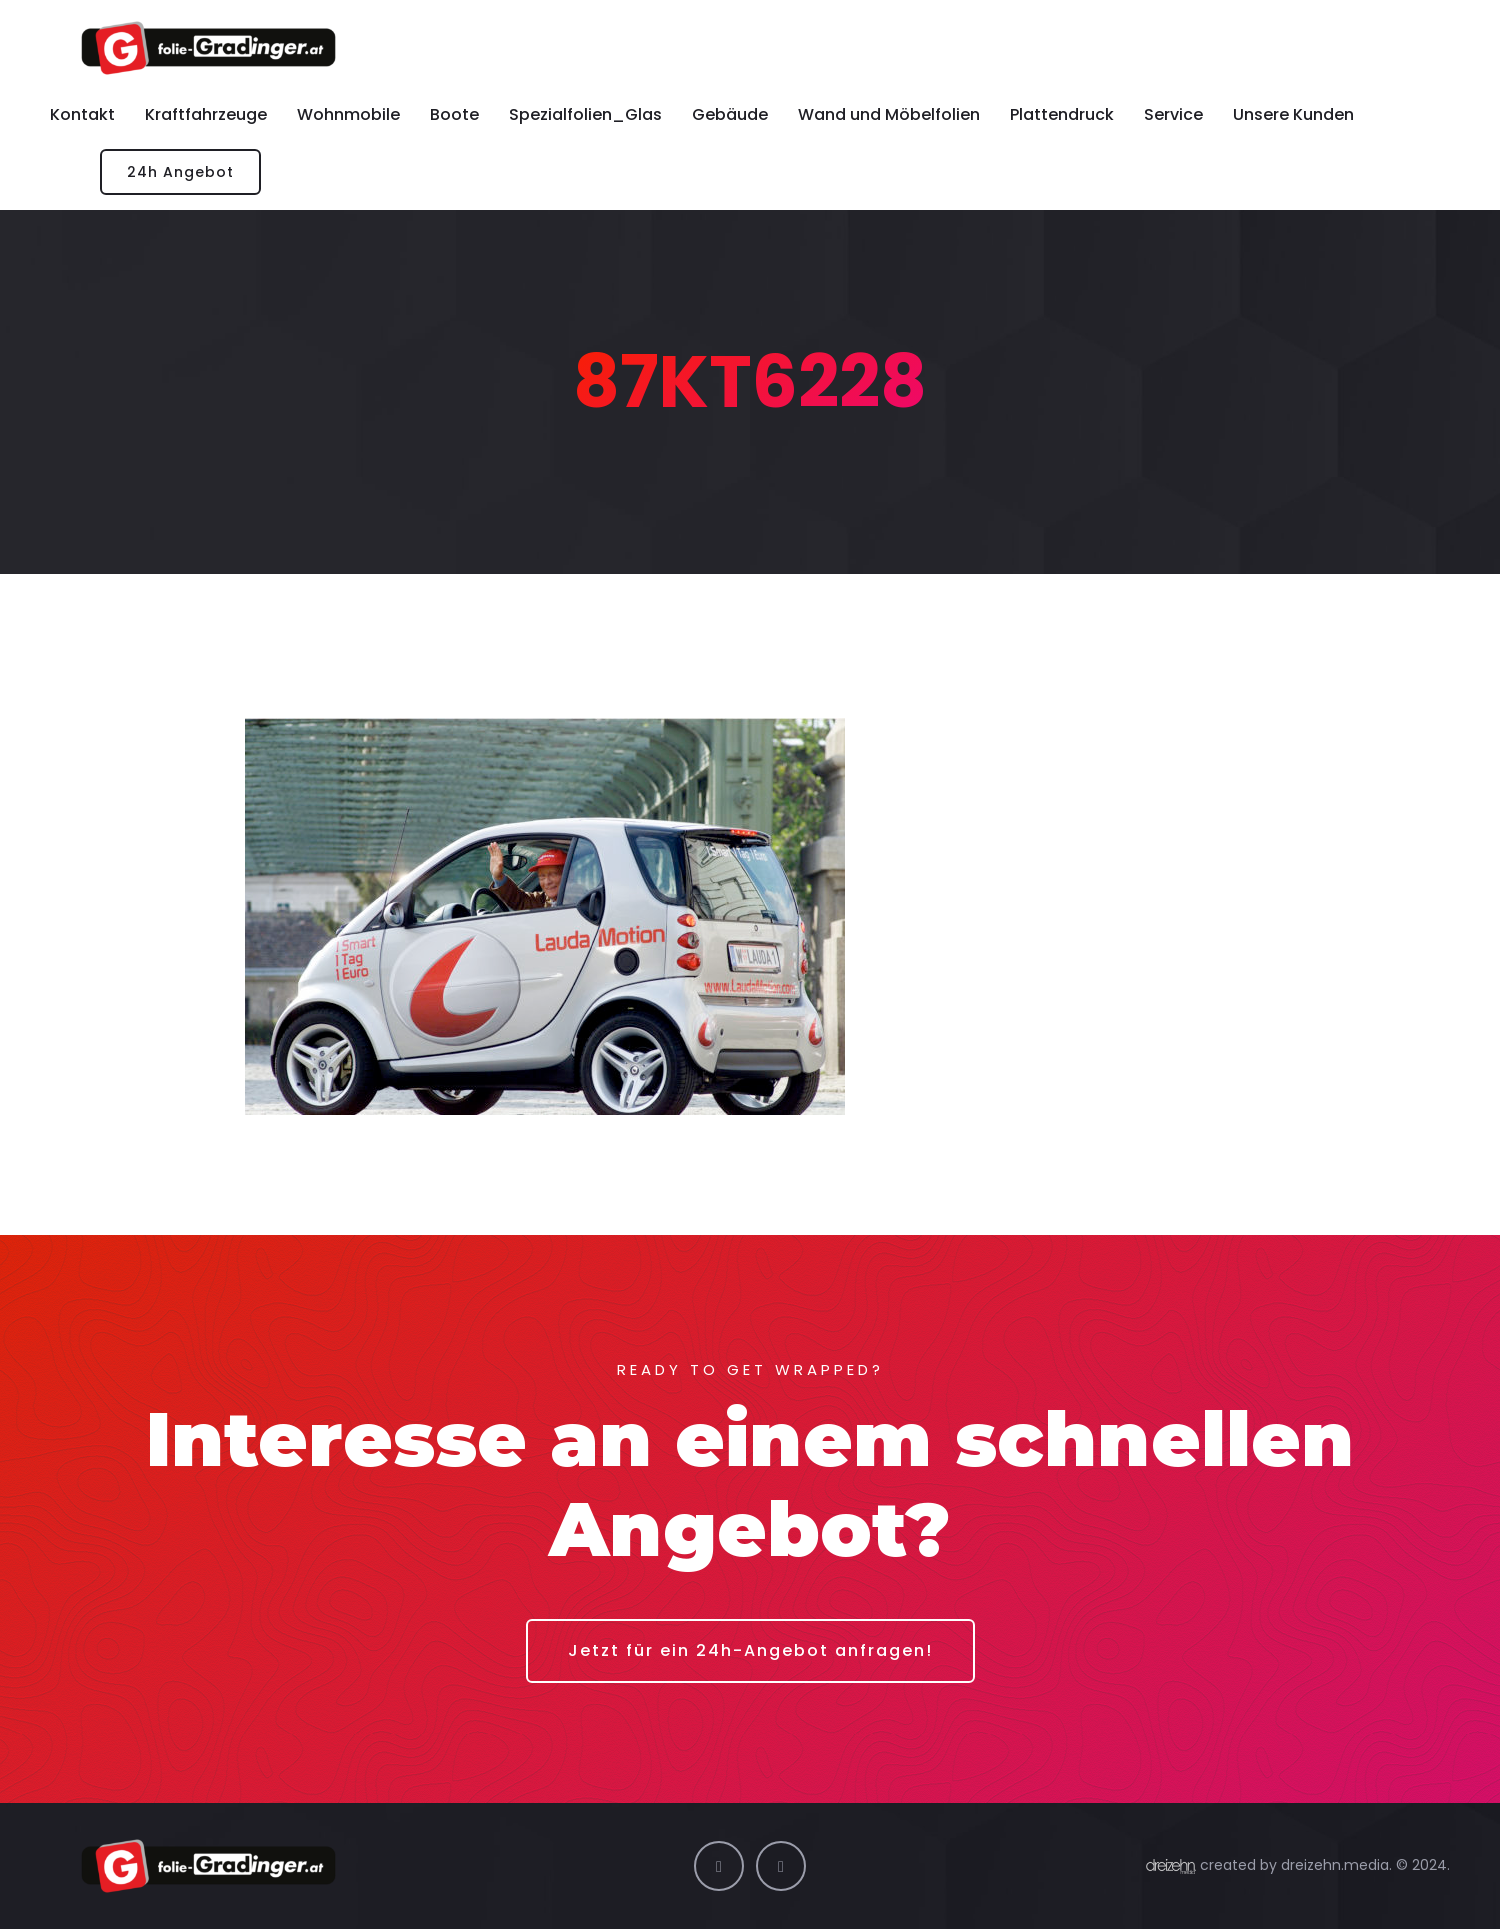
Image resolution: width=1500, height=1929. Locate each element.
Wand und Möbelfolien (889, 114)
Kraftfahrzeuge (206, 114)
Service (1173, 114)
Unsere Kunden (1293, 114)
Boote (454, 114)
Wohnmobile (348, 114)
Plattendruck (1062, 114)
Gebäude (730, 114)
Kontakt (82, 114)
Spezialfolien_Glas (585, 114)
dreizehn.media (1335, 1865)
